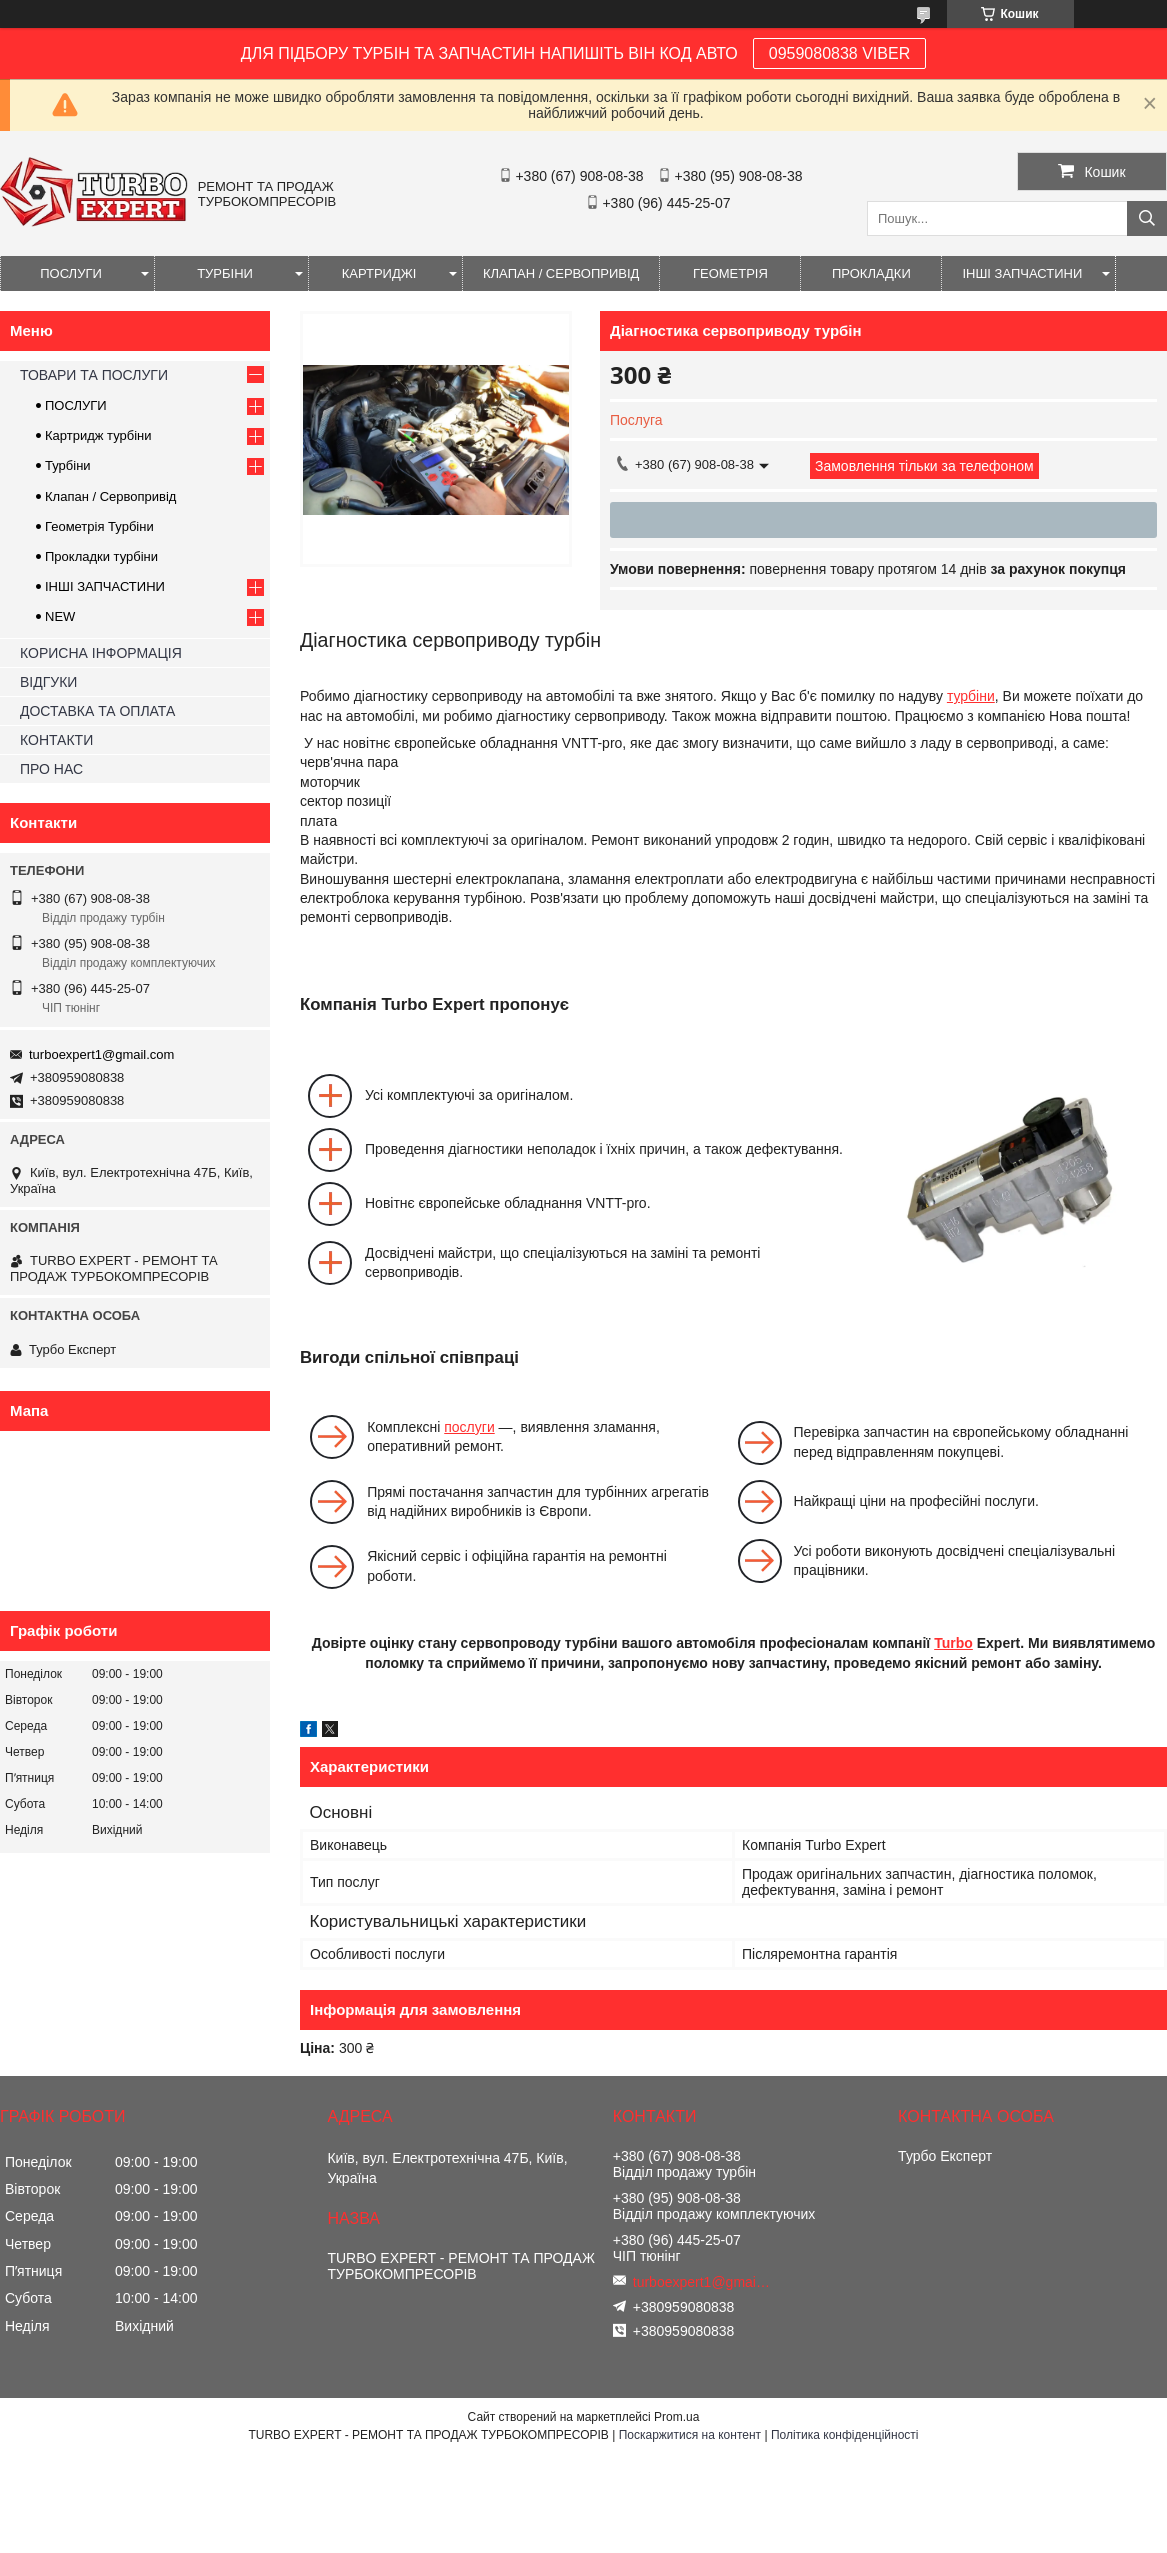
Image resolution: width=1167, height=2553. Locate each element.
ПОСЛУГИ (71, 273)
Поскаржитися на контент (690, 2435)
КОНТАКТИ (56, 740)
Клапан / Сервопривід (110, 496)
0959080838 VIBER (839, 53)
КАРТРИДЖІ (379, 273)
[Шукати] (1147, 218)
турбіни (971, 696)
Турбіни (68, 465)
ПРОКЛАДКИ (871, 273)
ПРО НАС (51, 769)
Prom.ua (676, 2417)
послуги (469, 1427)
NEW (60, 616)
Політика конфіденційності (845, 2435)
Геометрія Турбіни (99, 526)
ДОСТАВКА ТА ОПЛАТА (97, 711)
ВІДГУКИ (48, 682)
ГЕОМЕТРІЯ (730, 273)
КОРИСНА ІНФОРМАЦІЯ (101, 653)
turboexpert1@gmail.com (101, 1054)
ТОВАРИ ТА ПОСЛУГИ (94, 375)
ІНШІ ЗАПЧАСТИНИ (1022, 273)
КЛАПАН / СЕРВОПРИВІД (561, 273)
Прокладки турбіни (101, 556)
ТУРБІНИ (225, 273)
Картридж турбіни (98, 435)
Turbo (953, 1643)
